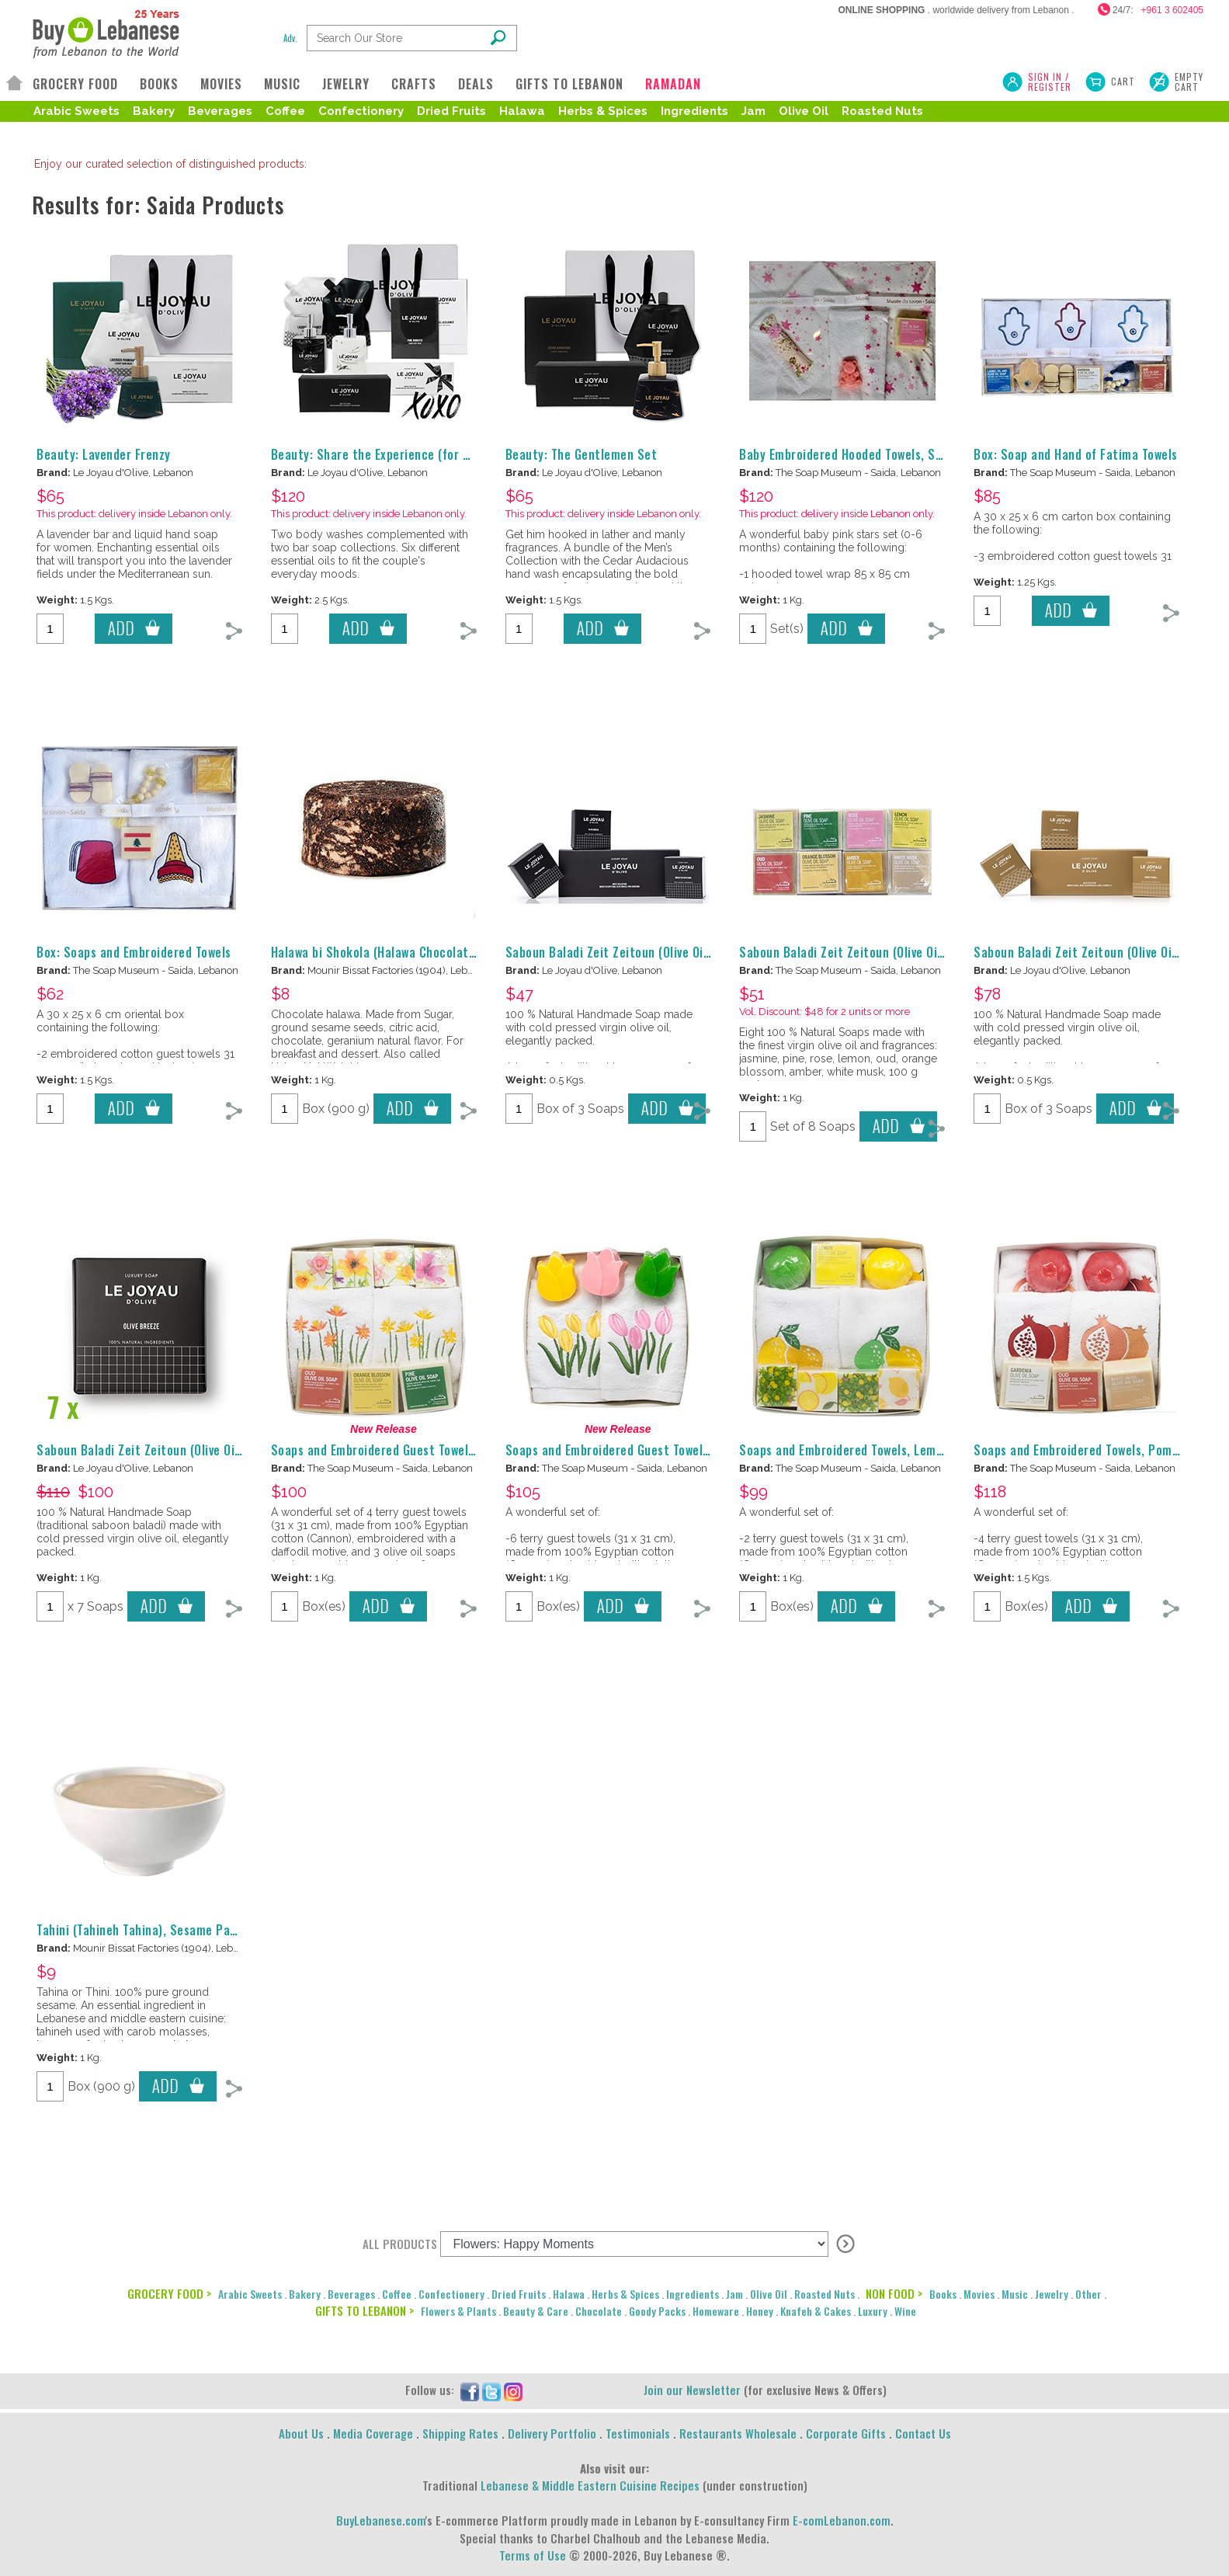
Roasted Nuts (882, 111)
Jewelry (1051, 2294)
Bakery (154, 111)
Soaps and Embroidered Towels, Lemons (847, 1450)
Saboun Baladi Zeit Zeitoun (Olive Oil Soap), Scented (884, 952)
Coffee (285, 111)
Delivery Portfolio (552, 2433)
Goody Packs (657, 2311)
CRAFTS (413, 84)
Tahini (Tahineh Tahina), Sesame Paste (142, 1930)
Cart (1123, 81)
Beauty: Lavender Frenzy (103, 454)
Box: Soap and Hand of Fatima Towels (1076, 454)
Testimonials (638, 2433)
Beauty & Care (535, 2311)
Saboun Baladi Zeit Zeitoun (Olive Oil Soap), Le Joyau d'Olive (669, 952)
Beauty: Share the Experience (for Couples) (390, 454)
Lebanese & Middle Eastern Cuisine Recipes (590, 2485)
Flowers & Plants (458, 2311)
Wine (905, 2311)
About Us (301, 2433)
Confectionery (361, 111)
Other (1088, 2294)
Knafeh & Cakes (815, 2311)
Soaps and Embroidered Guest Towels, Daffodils (401, 1450)
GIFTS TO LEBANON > (364, 2310)
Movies (979, 2294)
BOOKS (159, 84)
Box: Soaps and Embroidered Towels (133, 952)
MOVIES (221, 84)
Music (1015, 2294)
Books (942, 2294)
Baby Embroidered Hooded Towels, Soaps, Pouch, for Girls (896, 454)
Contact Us (923, 2433)
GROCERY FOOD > (169, 2293)
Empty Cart (1189, 81)
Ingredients (694, 111)
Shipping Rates (460, 2433)
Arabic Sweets (76, 111)
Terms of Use (532, 2555)
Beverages (220, 111)
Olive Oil (803, 111)
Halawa (522, 111)
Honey (759, 2311)
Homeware (716, 2311)
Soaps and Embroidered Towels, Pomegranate (1099, 1450)
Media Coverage (373, 2433)
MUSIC (282, 84)
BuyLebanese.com (380, 2520)
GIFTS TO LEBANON (569, 84)
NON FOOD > (894, 2293)
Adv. (290, 38)
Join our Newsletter (692, 2389)
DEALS (476, 84)
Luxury (872, 2311)
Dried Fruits (451, 111)
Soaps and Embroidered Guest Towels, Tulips (626, 1450)
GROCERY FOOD (75, 84)
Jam (753, 111)
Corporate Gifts (846, 2433)
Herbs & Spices (602, 111)
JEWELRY (346, 84)
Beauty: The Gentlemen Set (581, 454)
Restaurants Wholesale (738, 2433)
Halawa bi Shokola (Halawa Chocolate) (375, 952)
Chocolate (598, 2311)
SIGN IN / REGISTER (1049, 81)
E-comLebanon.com (842, 2520)
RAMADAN (673, 84)
